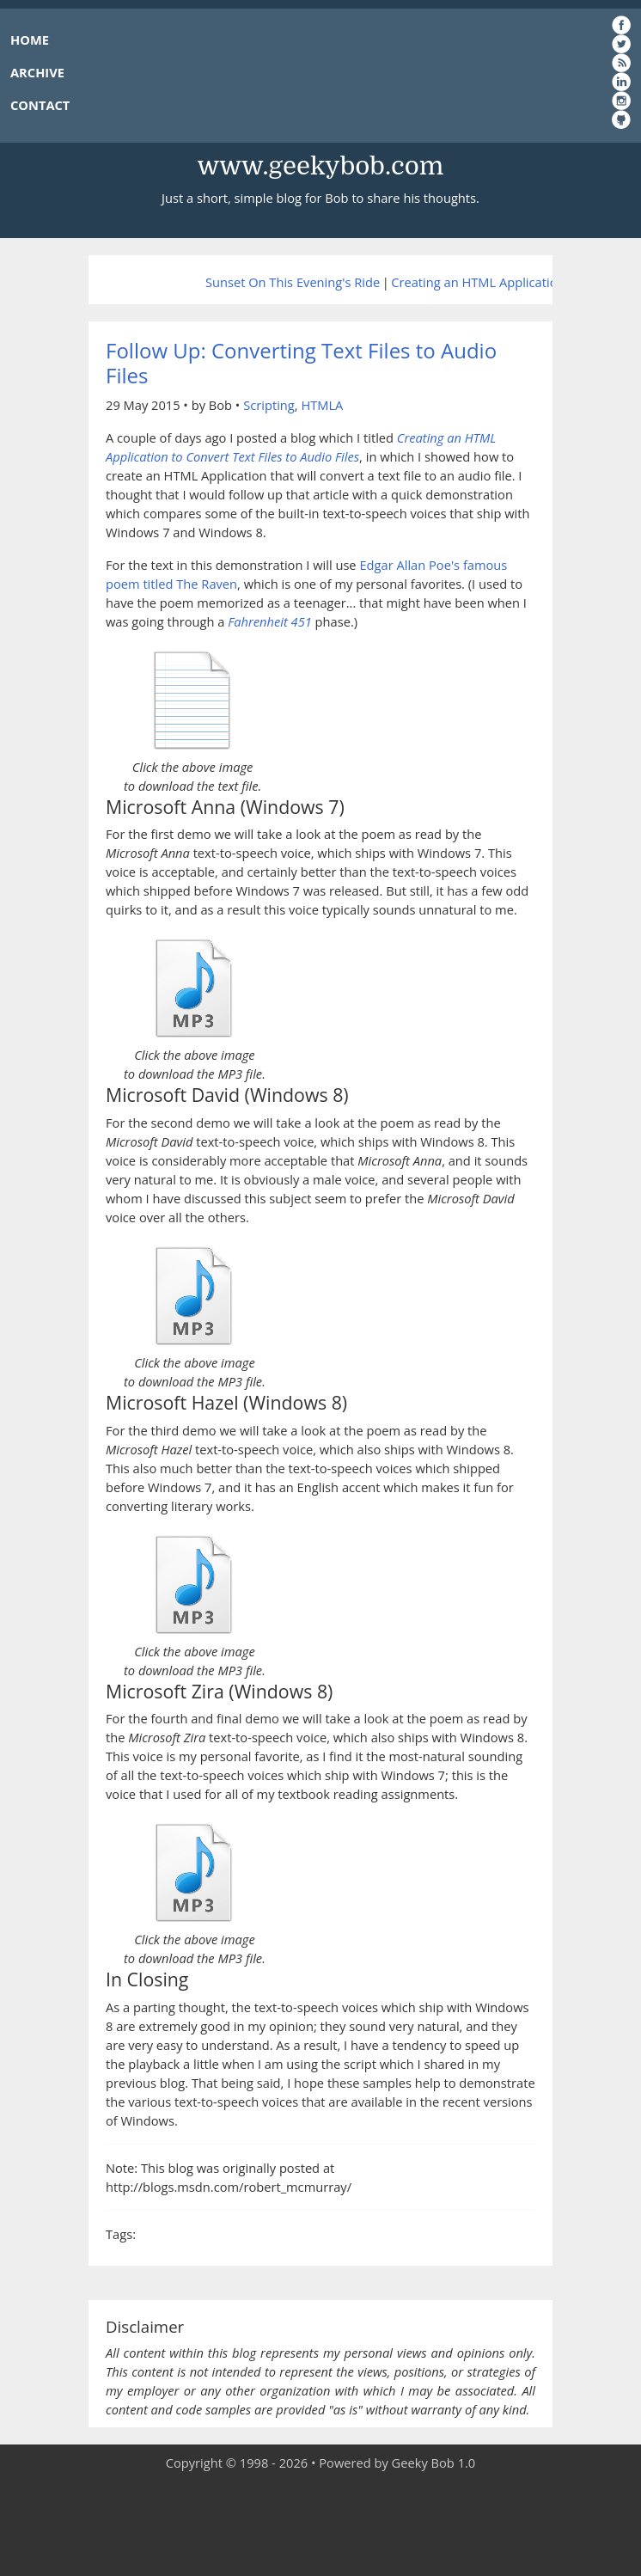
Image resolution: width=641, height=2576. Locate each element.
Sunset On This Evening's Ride (292, 282)
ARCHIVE (37, 72)
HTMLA (322, 404)
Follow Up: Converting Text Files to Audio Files (301, 362)
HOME (29, 39)
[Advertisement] (320, 2524)
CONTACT (40, 104)
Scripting (269, 404)
